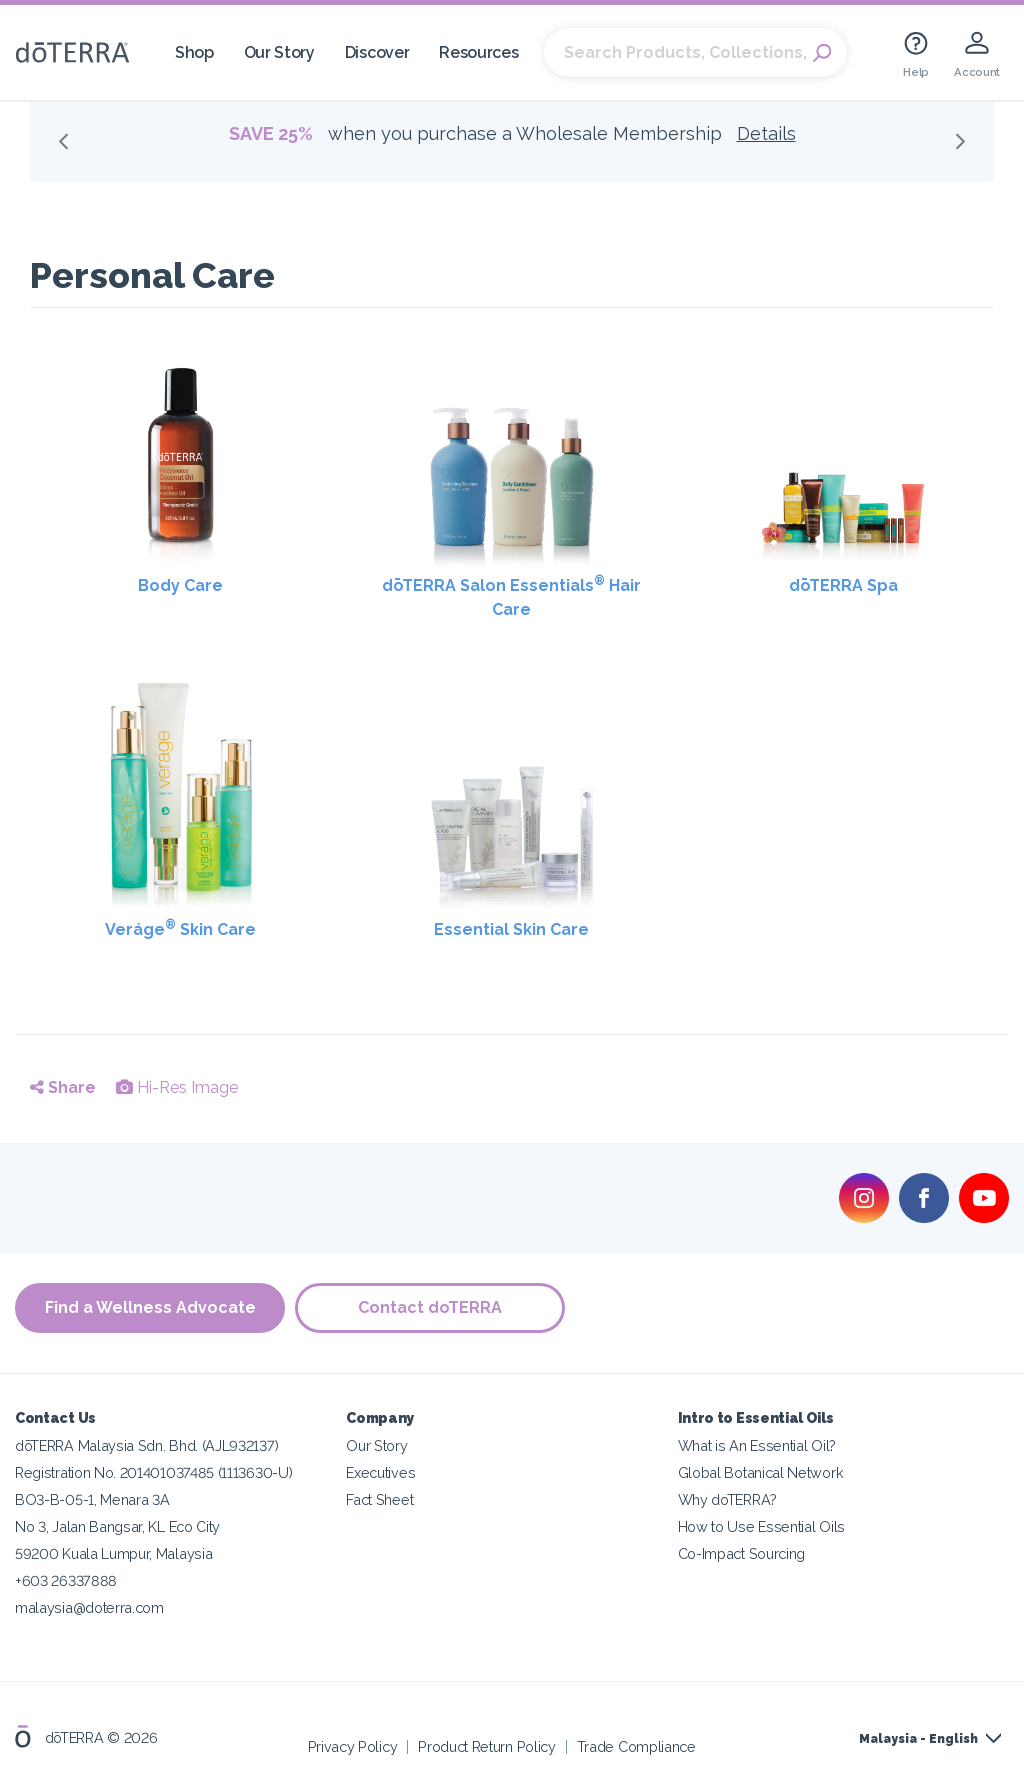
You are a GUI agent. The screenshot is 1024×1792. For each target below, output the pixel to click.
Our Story (279, 52)
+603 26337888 (66, 1580)
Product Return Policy (487, 1746)
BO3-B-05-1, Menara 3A (92, 1499)
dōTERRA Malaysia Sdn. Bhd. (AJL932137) (146, 1445)
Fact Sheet (379, 1499)
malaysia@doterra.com (89, 1607)
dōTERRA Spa (843, 585)
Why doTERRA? (727, 1499)
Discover (377, 52)
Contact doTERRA (430, 1307)
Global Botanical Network (761, 1472)
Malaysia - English (918, 1739)
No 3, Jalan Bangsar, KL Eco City (117, 1526)
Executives (380, 1472)
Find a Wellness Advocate (150, 1307)
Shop (194, 52)
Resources (478, 52)
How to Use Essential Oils (761, 1526)
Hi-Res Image (177, 1087)
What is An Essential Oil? (757, 1445)
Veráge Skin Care (180, 928)
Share (63, 1087)
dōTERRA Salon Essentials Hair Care (511, 596)
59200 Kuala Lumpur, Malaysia (113, 1553)
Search (822, 53)
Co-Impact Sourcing (741, 1553)
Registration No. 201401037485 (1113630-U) (153, 1472)
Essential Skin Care (511, 929)
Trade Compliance (636, 1746)
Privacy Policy (353, 1746)
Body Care (180, 585)
